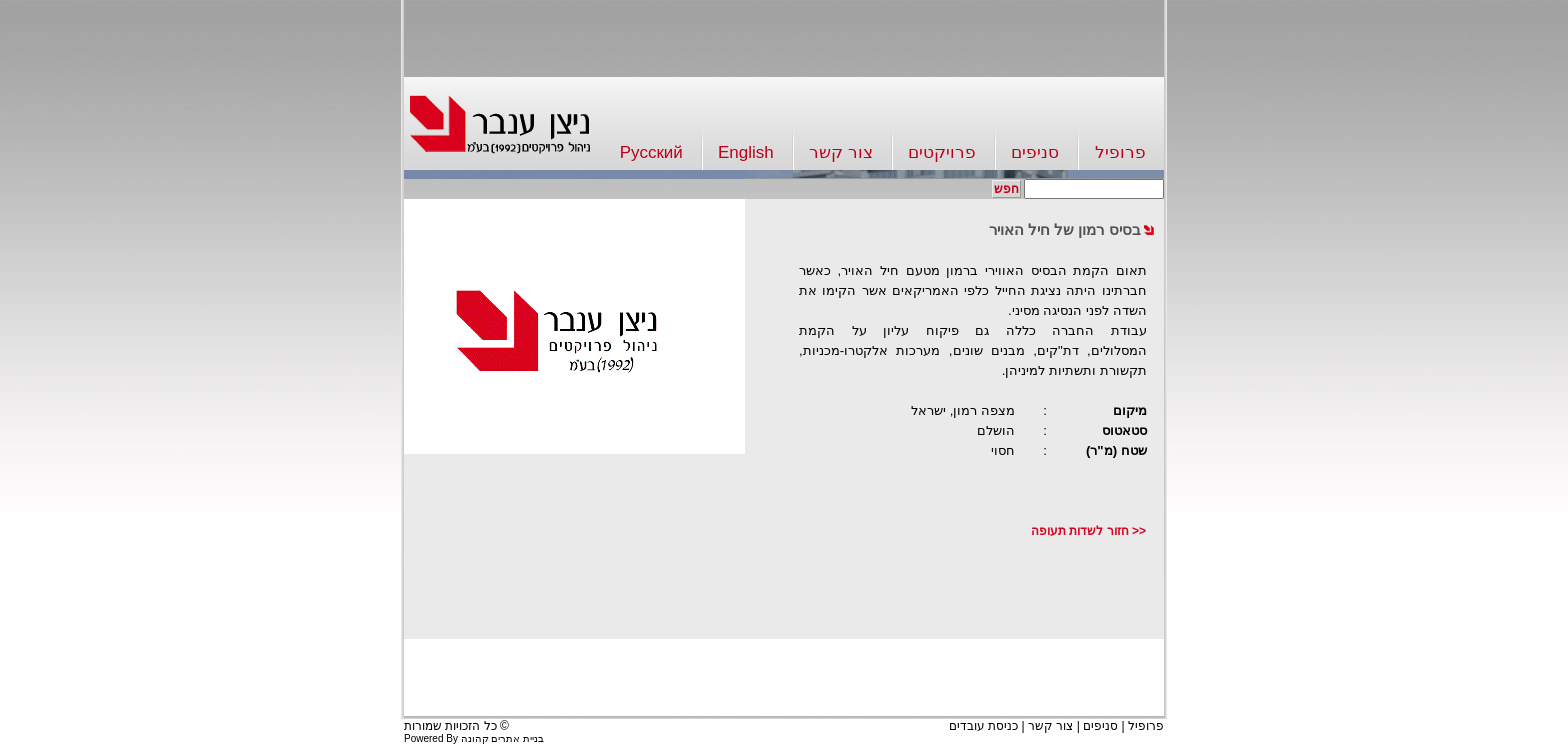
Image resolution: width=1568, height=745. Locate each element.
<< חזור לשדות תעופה (1088, 531)
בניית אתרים (517, 738)
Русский (651, 152)
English (746, 152)
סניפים (1035, 152)
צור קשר (841, 152)
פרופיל (1120, 152)
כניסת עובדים (983, 726)
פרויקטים (942, 152)
